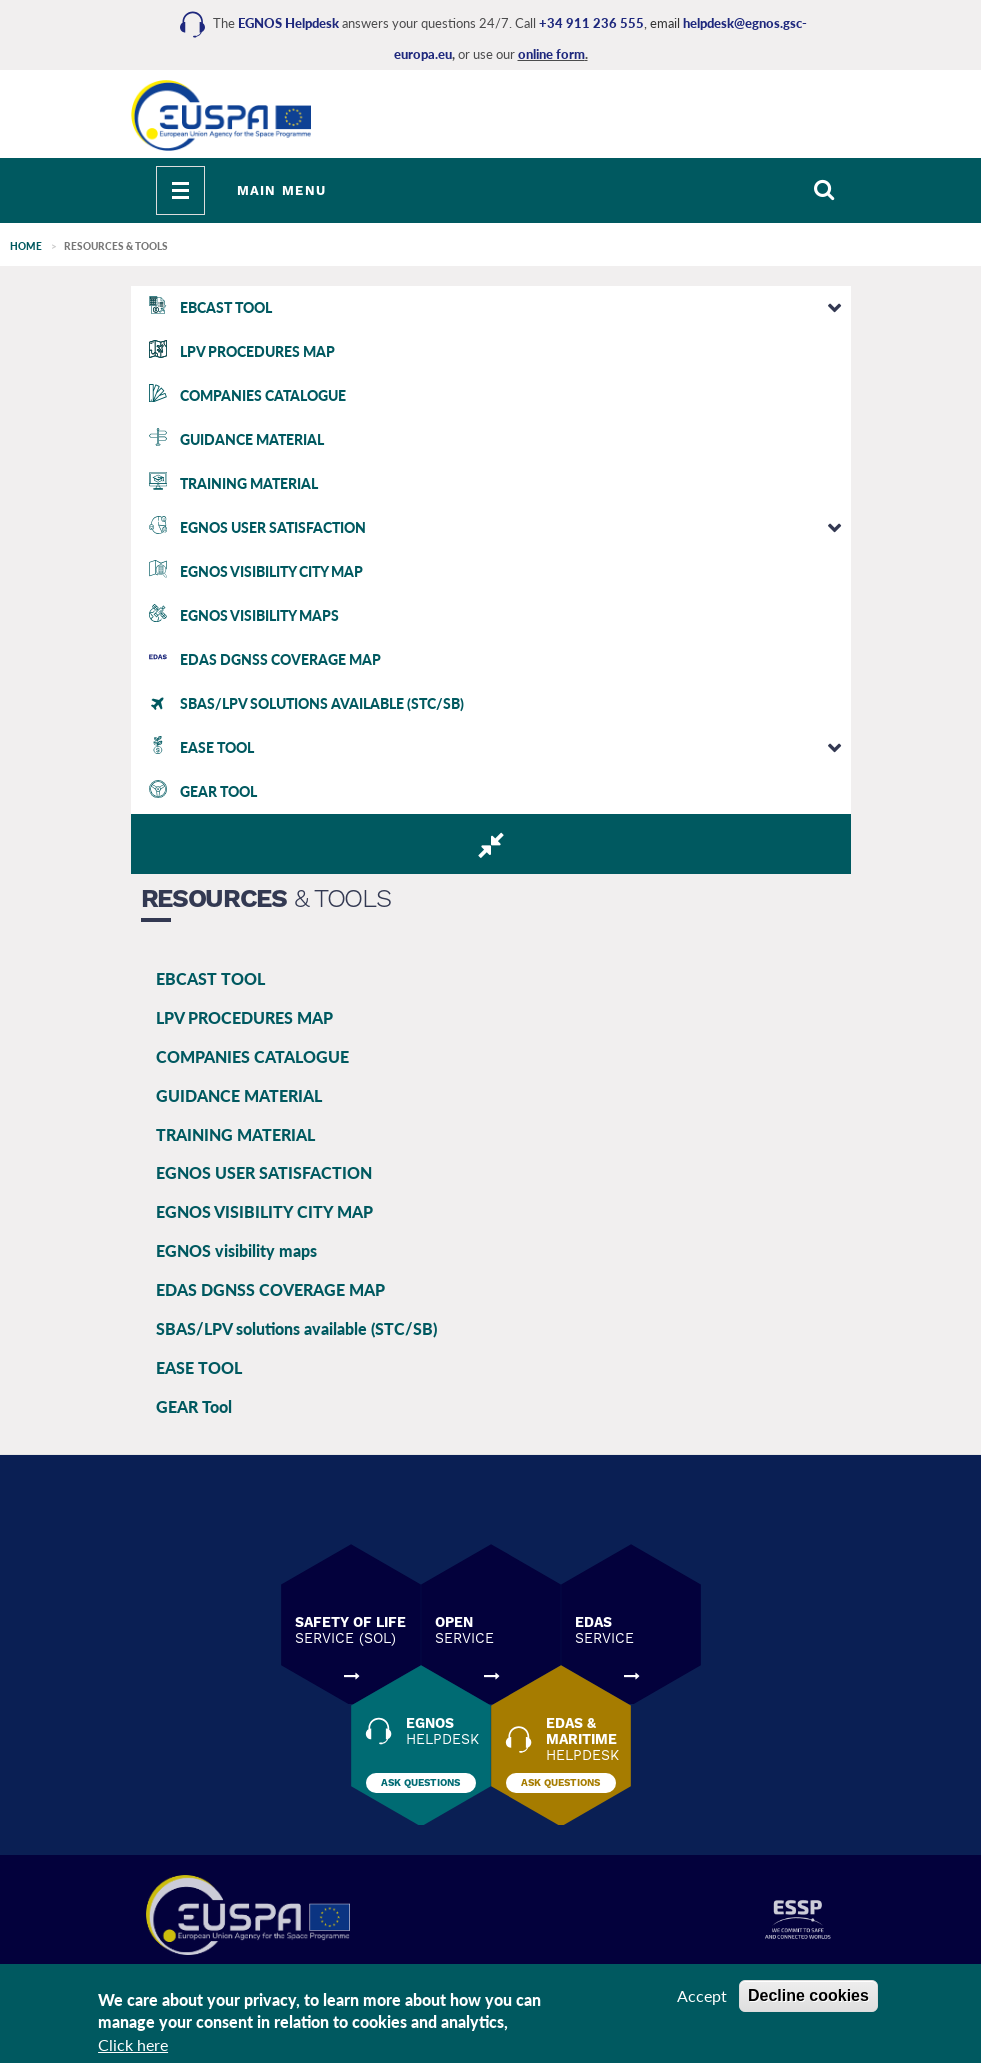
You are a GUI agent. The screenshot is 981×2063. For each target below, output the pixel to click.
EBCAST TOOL (210, 978)
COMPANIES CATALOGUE (252, 1056)
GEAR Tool (194, 1406)
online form (551, 54)
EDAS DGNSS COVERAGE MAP (270, 1289)
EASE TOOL (199, 1367)
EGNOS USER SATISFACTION (264, 1172)
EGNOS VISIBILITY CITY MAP (264, 1211)
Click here (133, 2044)
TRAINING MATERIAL (235, 1134)
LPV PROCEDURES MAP (244, 1017)
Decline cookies (808, 1995)
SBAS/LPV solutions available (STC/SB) (296, 1328)
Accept (702, 1995)
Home (26, 246)
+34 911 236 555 (591, 23)
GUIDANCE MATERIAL (239, 1095)
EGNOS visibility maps (236, 1250)
